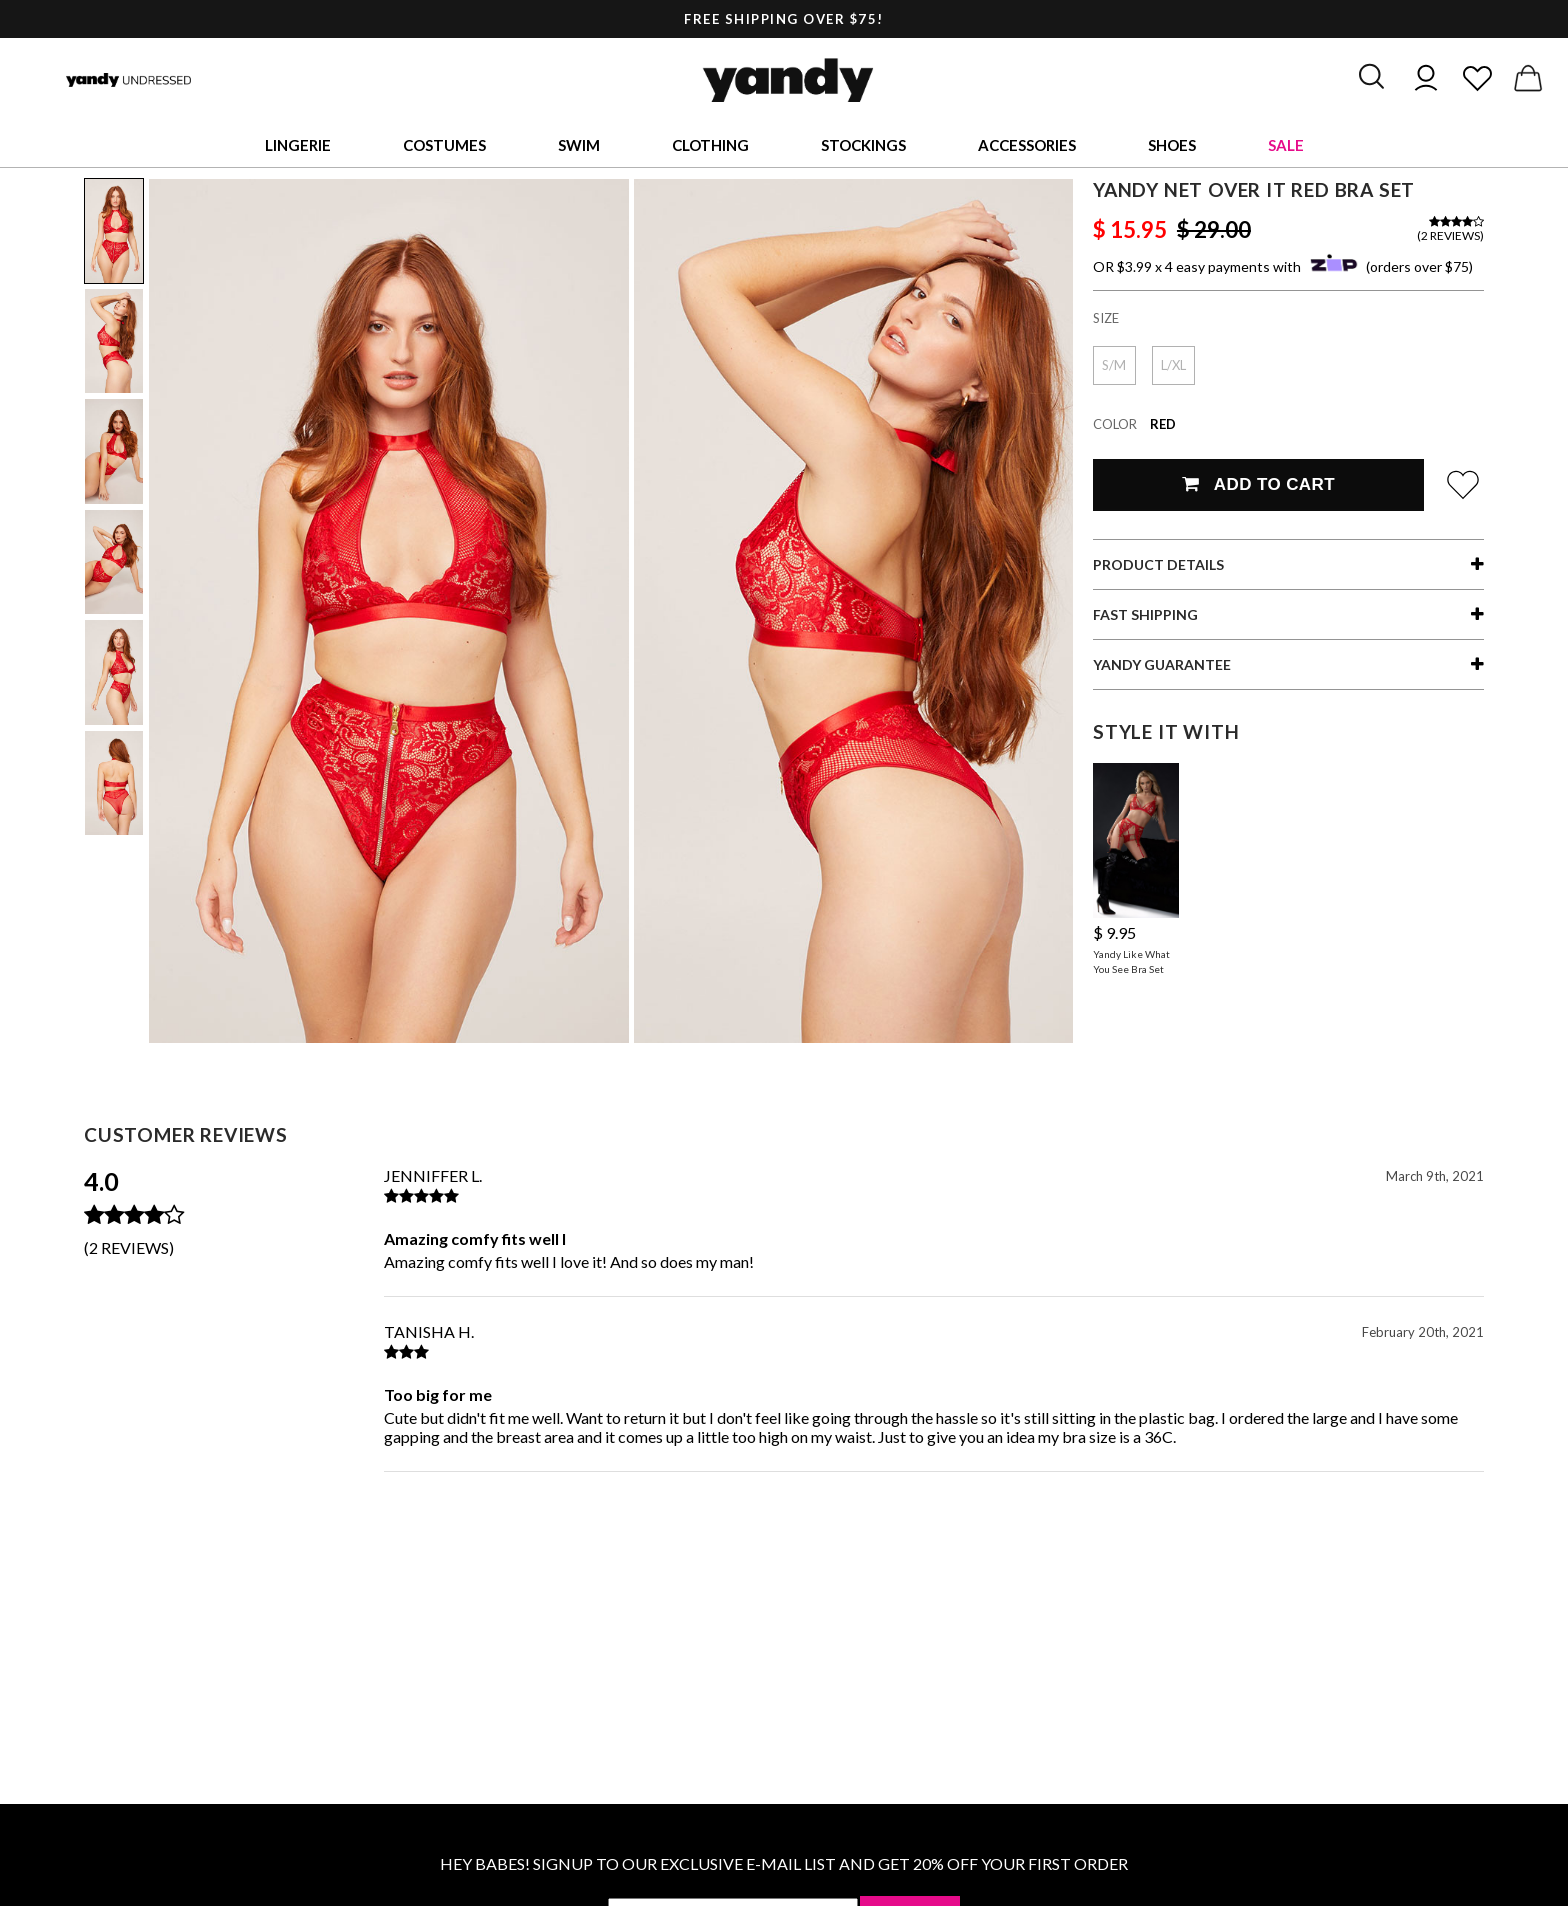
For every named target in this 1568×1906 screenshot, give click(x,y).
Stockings (863, 145)
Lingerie (298, 145)
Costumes (444, 145)
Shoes (1172, 145)
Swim (579, 145)
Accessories (1027, 145)
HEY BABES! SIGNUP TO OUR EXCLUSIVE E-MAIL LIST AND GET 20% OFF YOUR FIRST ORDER (784, 1863)
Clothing (710, 145)
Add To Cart (1258, 484)
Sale (1286, 145)
